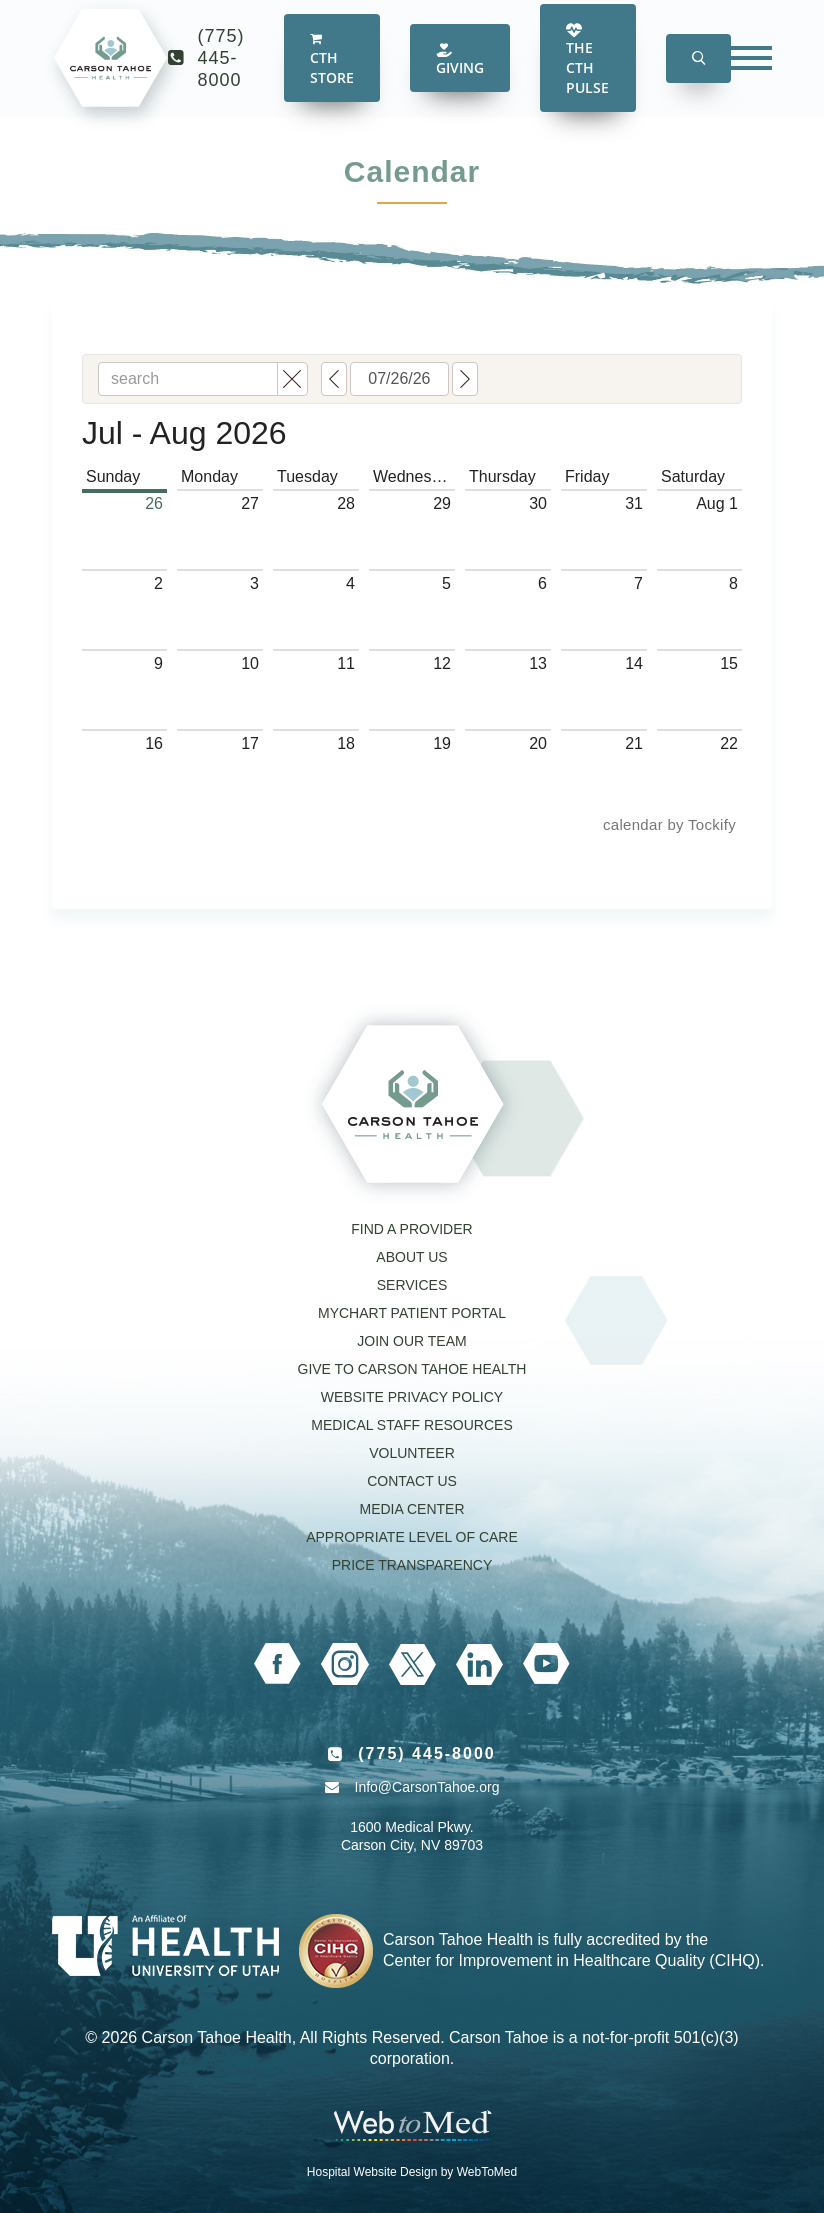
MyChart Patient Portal (412, 1313)
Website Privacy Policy (412, 1397)
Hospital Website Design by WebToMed (412, 2172)
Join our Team (411, 1341)
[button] (698, 74)
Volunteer (412, 1453)
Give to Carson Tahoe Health (412, 1369)
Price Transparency (412, 1565)
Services (412, 1285)
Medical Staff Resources (411, 1425)
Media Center (411, 1509)
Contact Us (412, 1481)
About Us (411, 1257)
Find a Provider (411, 1229)
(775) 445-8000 (221, 74)
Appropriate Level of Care (412, 1537)
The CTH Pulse (587, 75)
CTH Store (332, 76)
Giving (460, 75)
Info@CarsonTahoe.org (427, 1787)
